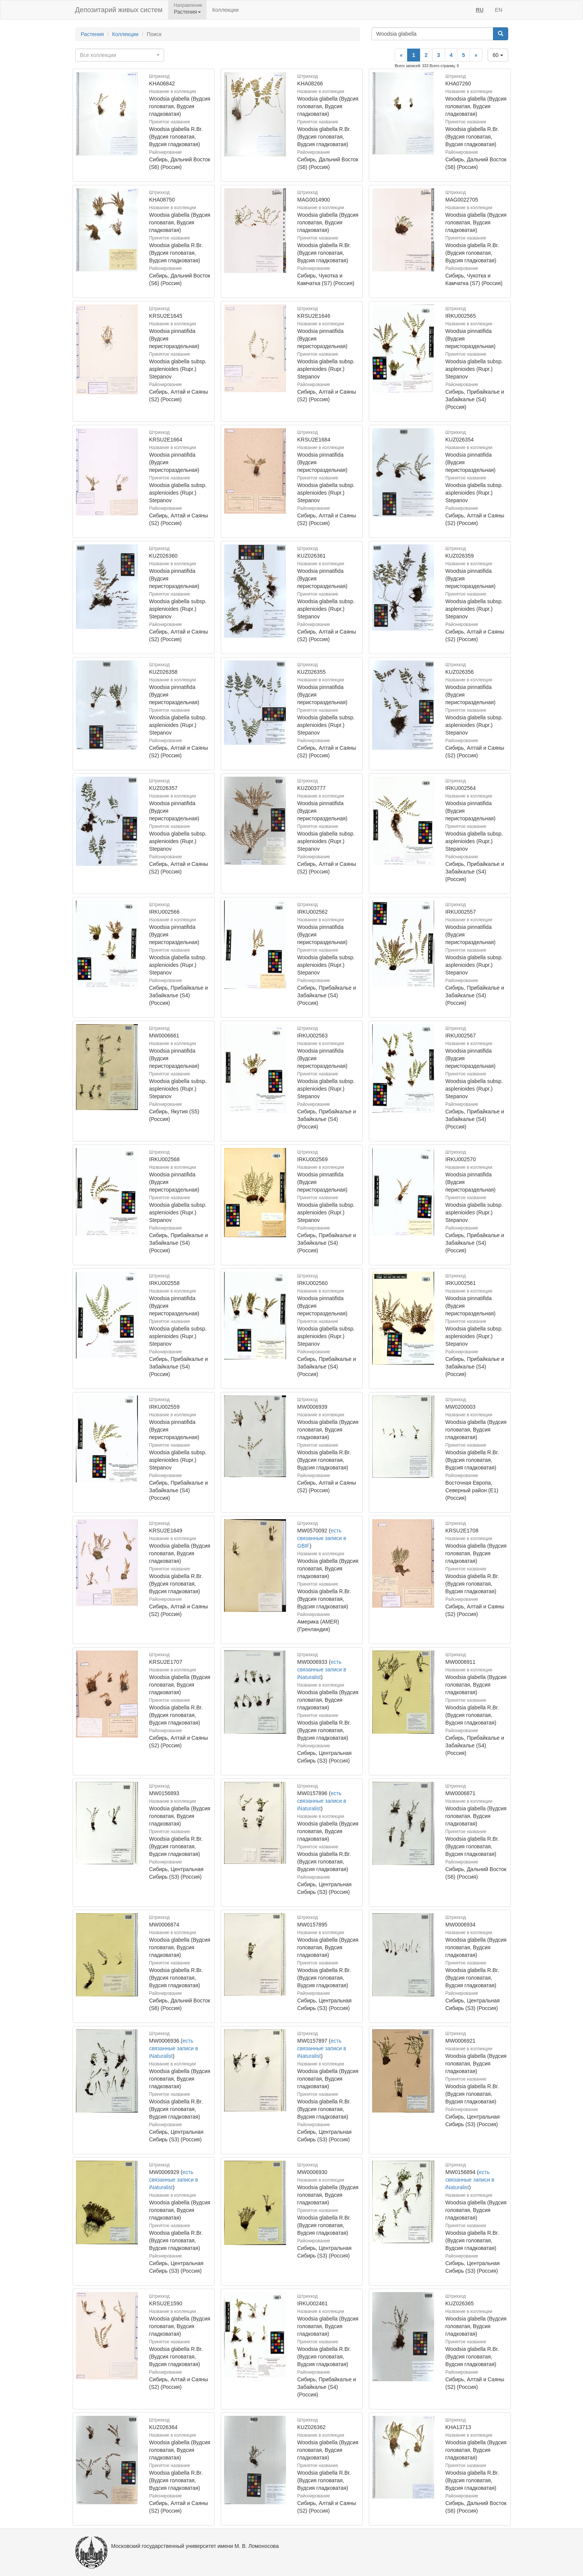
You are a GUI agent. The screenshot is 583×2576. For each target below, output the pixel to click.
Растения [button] (187, 12)
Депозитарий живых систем (119, 10)
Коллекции (225, 10)
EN (498, 10)
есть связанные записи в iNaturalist (321, 1669)
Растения (92, 34)
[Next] (475, 55)
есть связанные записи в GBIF (321, 1538)
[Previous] (401, 55)
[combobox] (119, 55)
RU (479, 10)
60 (498, 55)
